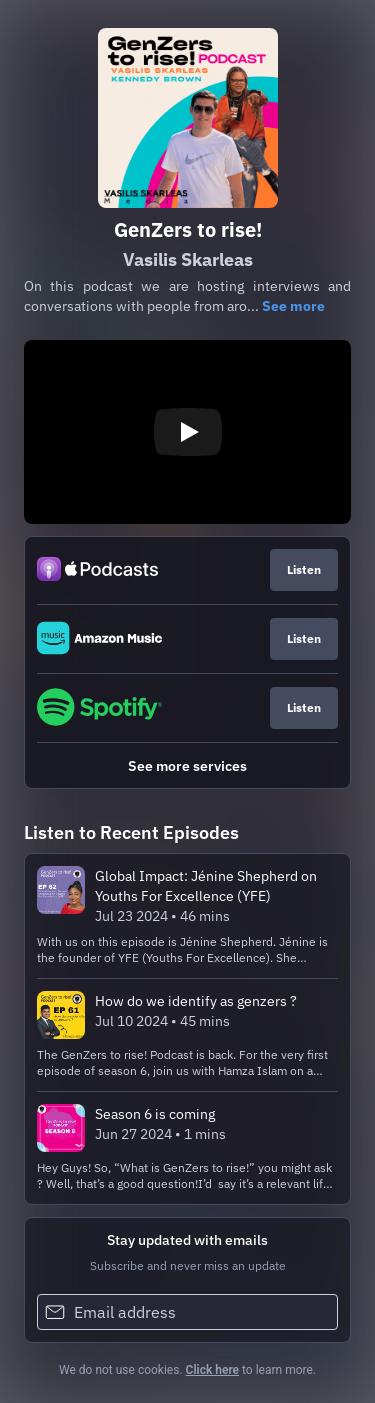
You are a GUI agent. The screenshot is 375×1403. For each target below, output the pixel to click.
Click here (212, 1370)
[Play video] (188, 432)
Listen (304, 569)
